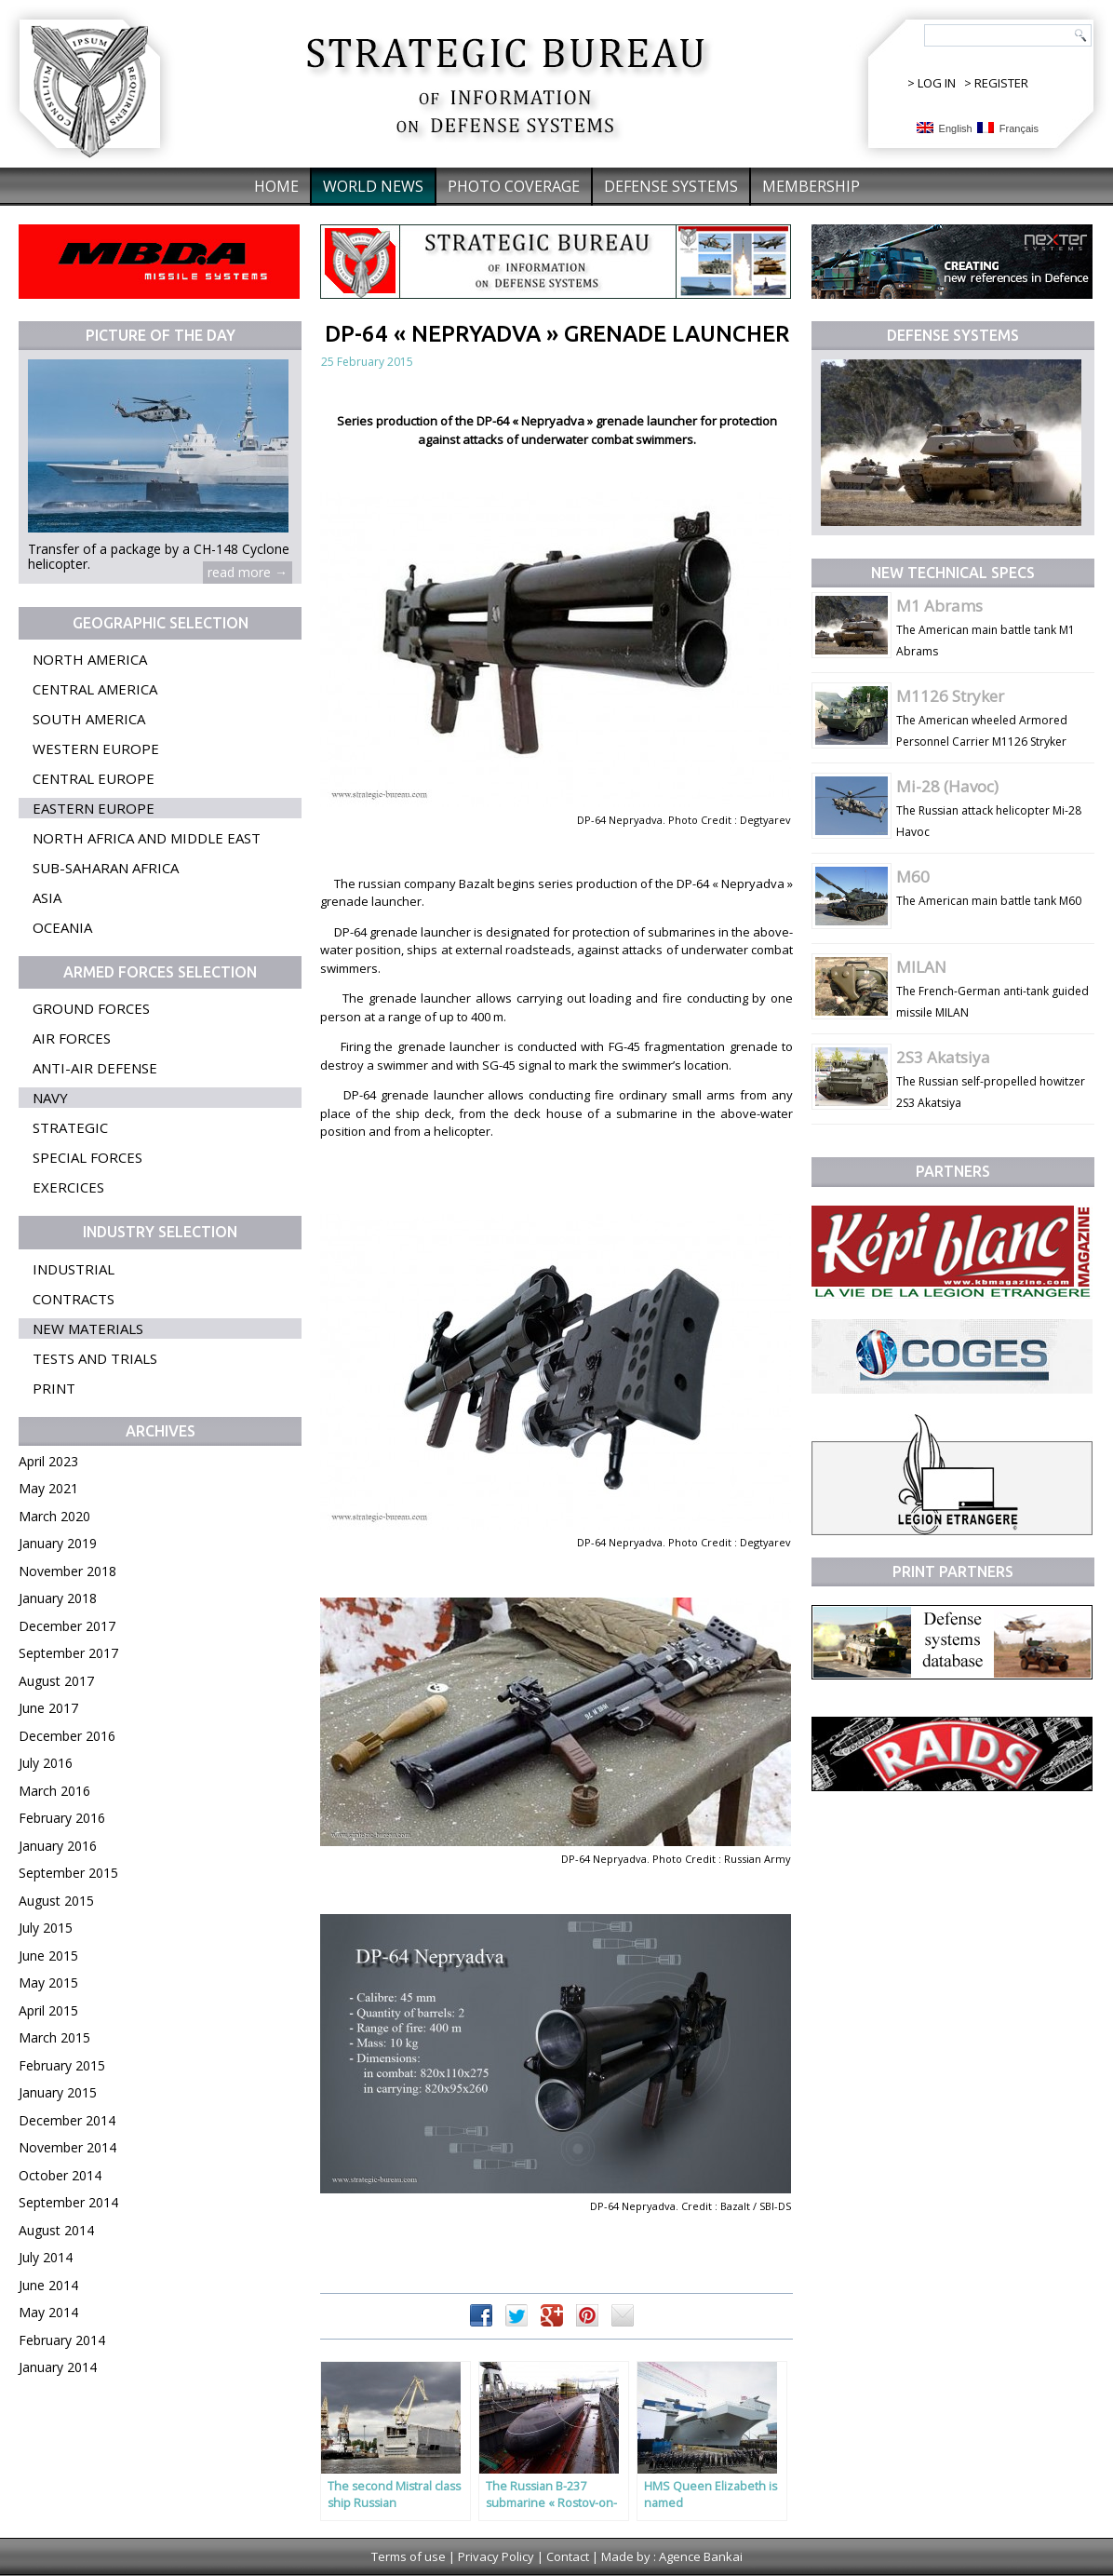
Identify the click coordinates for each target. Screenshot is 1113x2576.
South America (89, 718)
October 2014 (60, 2175)
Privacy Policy (496, 2556)
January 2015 (58, 2092)
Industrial (73, 1269)
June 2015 (48, 1955)
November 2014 (67, 2147)
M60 (913, 876)
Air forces (72, 1038)
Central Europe (93, 778)
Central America (95, 689)
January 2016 (58, 1845)
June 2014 (48, 2285)
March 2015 (54, 2037)
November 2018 (67, 1571)
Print (54, 1388)
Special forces (87, 1157)
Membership (811, 186)
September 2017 (68, 1653)
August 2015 (56, 1900)
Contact (567, 2556)
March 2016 (54, 1791)
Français (1008, 128)
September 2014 (68, 2202)
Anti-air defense (95, 1068)
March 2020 (54, 1516)
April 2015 (48, 2010)
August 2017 (56, 1681)
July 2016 (46, 1763)
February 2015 (62, 2065)
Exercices (68, 1187)
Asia (47, 897)
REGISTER (1001, 82)
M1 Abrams (939, 605)
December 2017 (67, 1626)
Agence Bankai (701, 2556)
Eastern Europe (93, 808)
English (944, 128)
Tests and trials (95, 1358)
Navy (50, 1097)
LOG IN (937, 82)
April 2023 (48, 1461)
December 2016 (67, 1736)
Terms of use (408, 2556)
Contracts (73, 1298)
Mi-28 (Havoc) (947, 786)
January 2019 (58, 1543)
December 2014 (67, 2120)
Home (276, 186)
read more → (248, 572)
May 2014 (48, 2312)
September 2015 (68, 1872)
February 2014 (62, 2340)
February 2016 (62, 1818)
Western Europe (96, 748)
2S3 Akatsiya (943, 1057)
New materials (88, 1328)
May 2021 (48, 1488)
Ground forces (91, 1008)
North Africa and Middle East (147, 838)
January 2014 (58, 2367)
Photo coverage (514, 186)
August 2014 (56, 2230)
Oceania (62, 927)
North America (90, 659)
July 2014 (46, 2257)
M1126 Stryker (950, 696)
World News (373, 186)
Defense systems (671, 186)
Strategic (70, 1127)
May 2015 (48, 1982)
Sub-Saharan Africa (106, 867)
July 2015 (46, 1927)
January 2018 (58, 1598)
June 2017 (48, 1708)
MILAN (921, 967)
